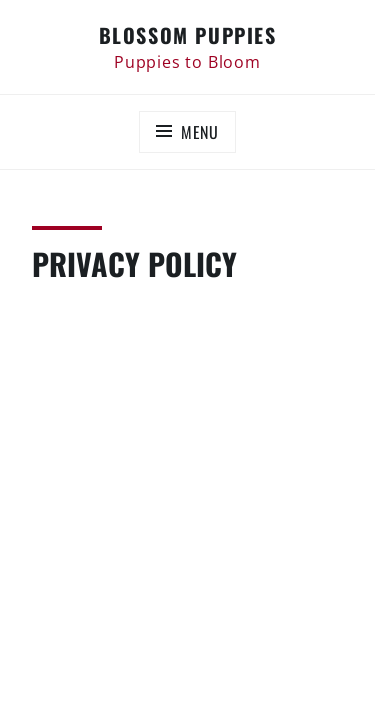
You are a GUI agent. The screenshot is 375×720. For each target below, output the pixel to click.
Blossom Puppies (188, 35)
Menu (200, 132)
